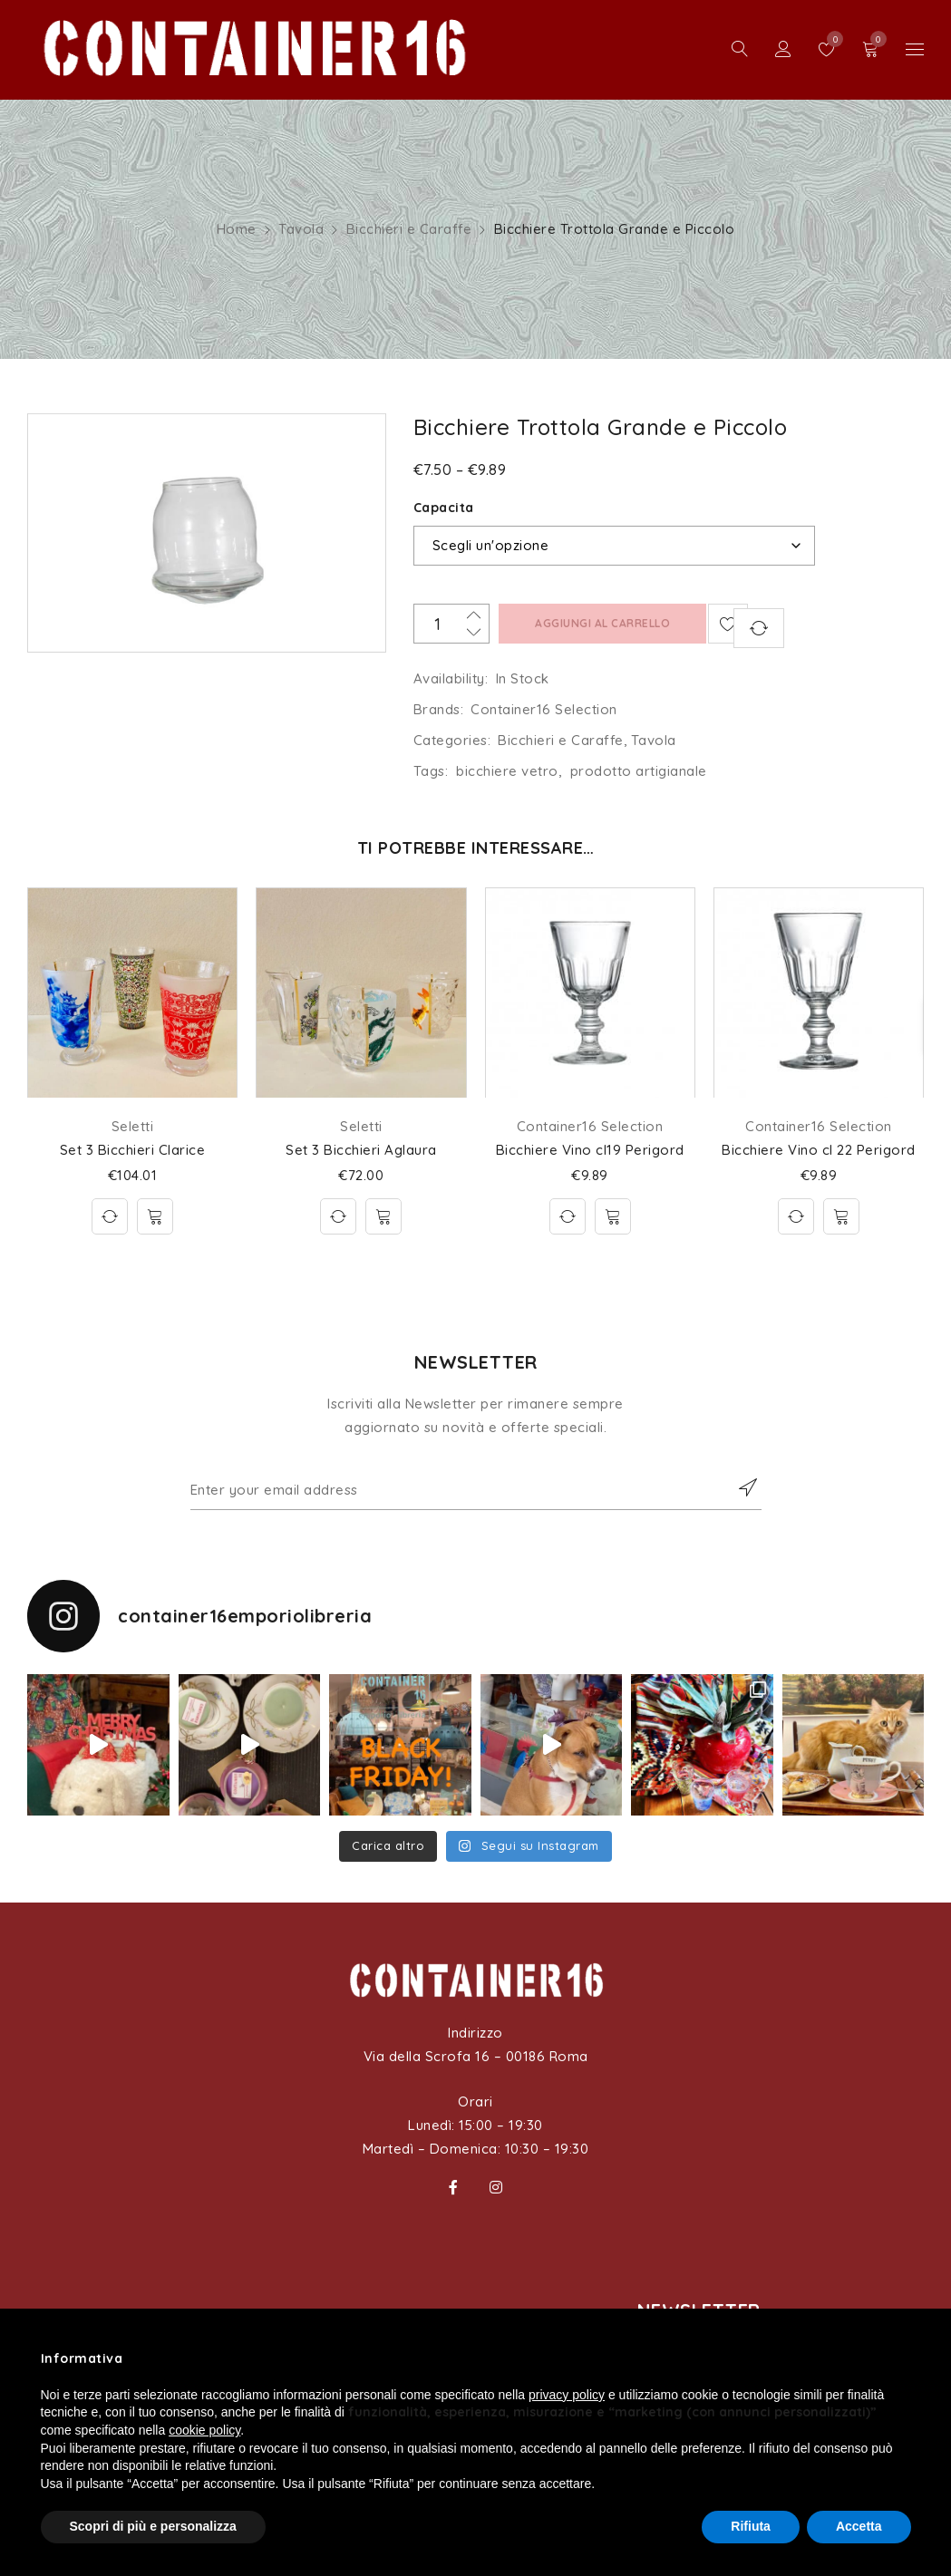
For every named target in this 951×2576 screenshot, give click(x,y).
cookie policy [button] (204, 2430)
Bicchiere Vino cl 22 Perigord (819, 1149)
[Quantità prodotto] (451, 624)
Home (237, 228)
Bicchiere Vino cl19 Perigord (590, 1149)
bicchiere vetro (507, 771)
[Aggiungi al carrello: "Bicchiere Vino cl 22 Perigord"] (841, 1216)
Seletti (133, 1126)
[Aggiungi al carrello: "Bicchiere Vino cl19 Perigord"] (613, 1216)
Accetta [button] (859, 2526)
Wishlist (831, 39)
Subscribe (739, 1487)
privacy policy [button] (567, 2394)
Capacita (443, 507)
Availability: (451, 678)
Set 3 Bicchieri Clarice (133, 1149)
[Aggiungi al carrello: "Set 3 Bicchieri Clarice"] (155, 1216)
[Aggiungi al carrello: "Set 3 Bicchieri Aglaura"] (383, 1216)
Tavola (301, 228)
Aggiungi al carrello (598, 623)
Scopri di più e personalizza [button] (153, 2526)
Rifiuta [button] (751, 2526)
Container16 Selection (544, 709)
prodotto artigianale (638, 771)
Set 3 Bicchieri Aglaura (361, 1149)
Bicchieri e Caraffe (409, 228)
